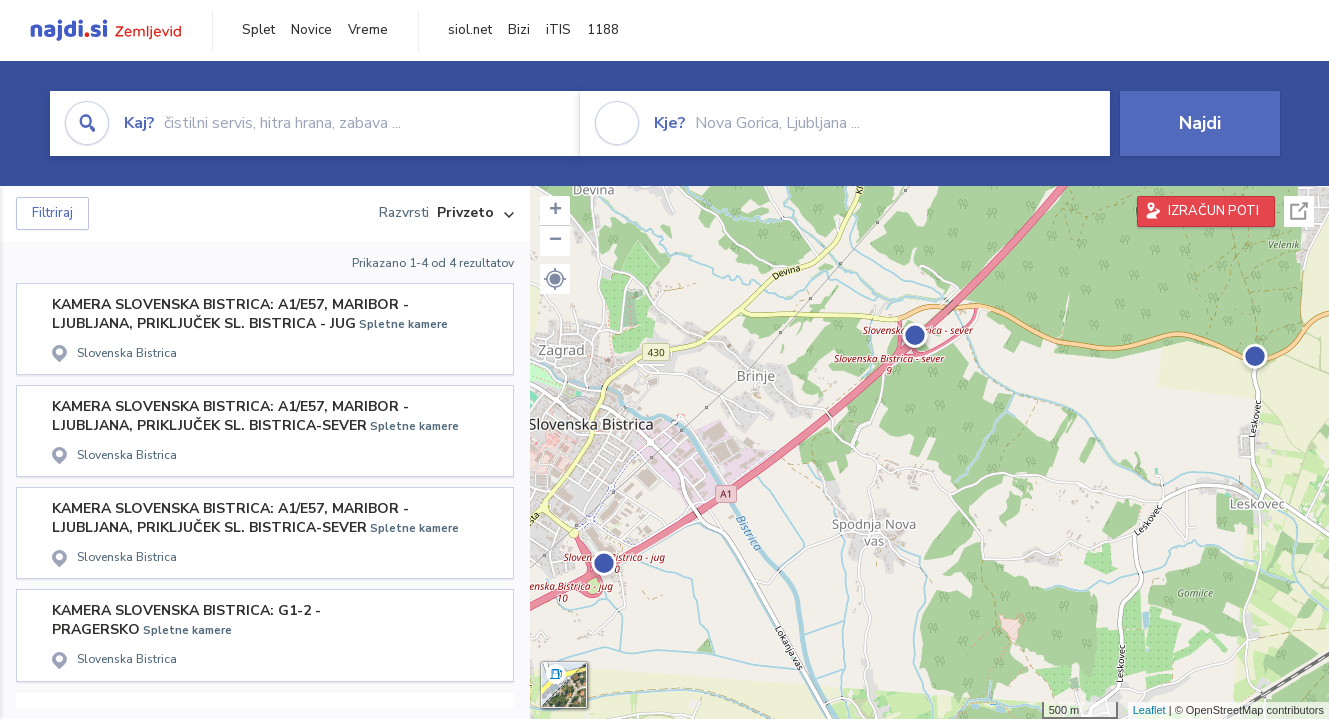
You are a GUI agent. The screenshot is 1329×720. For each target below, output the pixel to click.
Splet (258, 30)
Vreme (368, 30)
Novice (311, 30)
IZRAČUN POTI (1213, 211)
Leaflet (1149, 710)
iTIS (558, 30)
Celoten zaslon (1299, 211)
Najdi (1200, 123)
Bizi (519, 30)
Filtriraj (52, 213)
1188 (603, 30)
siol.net (470, 30)
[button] (555, 279)
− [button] (555, 241)
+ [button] (555, 211)
